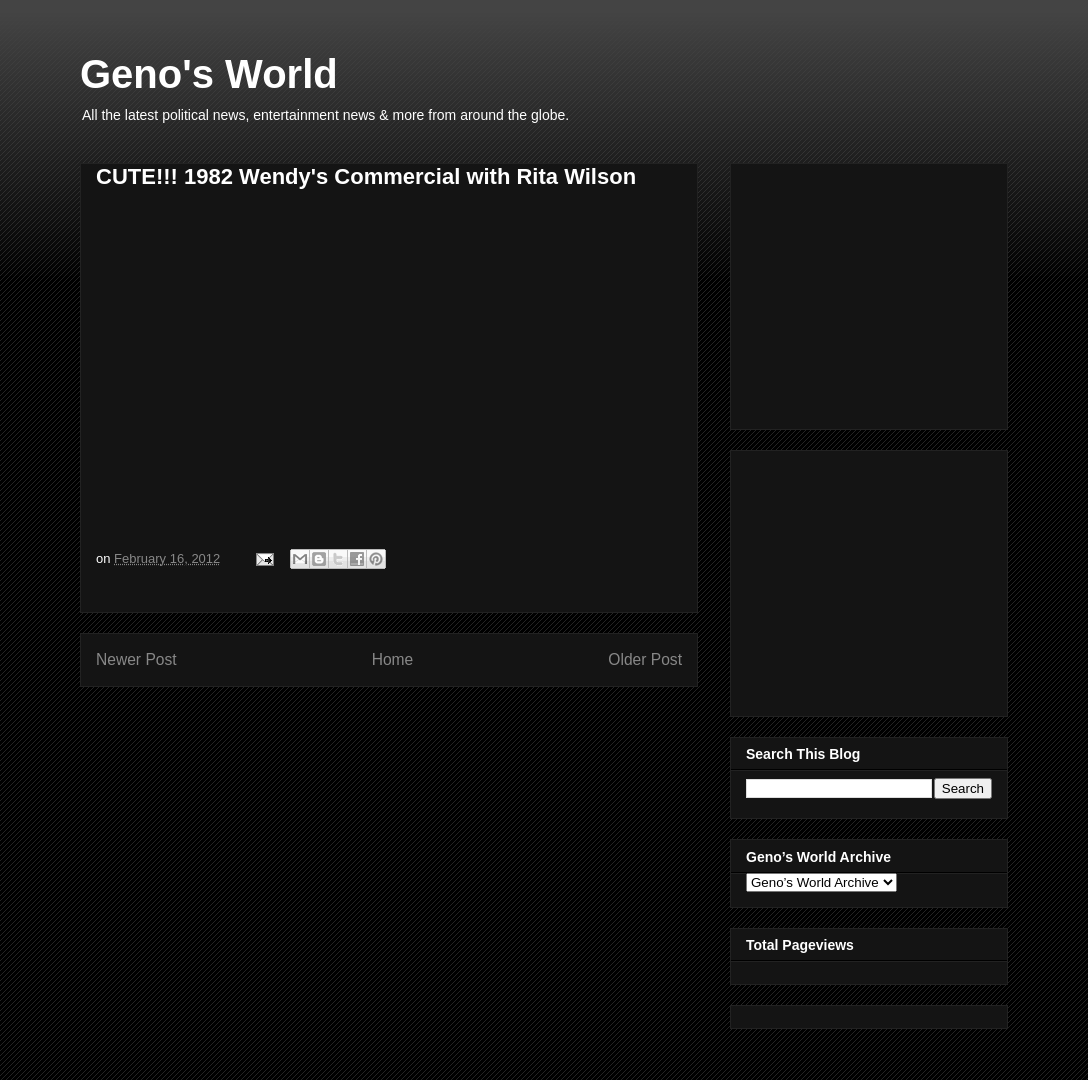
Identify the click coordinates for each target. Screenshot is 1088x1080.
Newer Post (136, 659)
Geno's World (209, 74)
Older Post (645, 659)
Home (393, 659)
